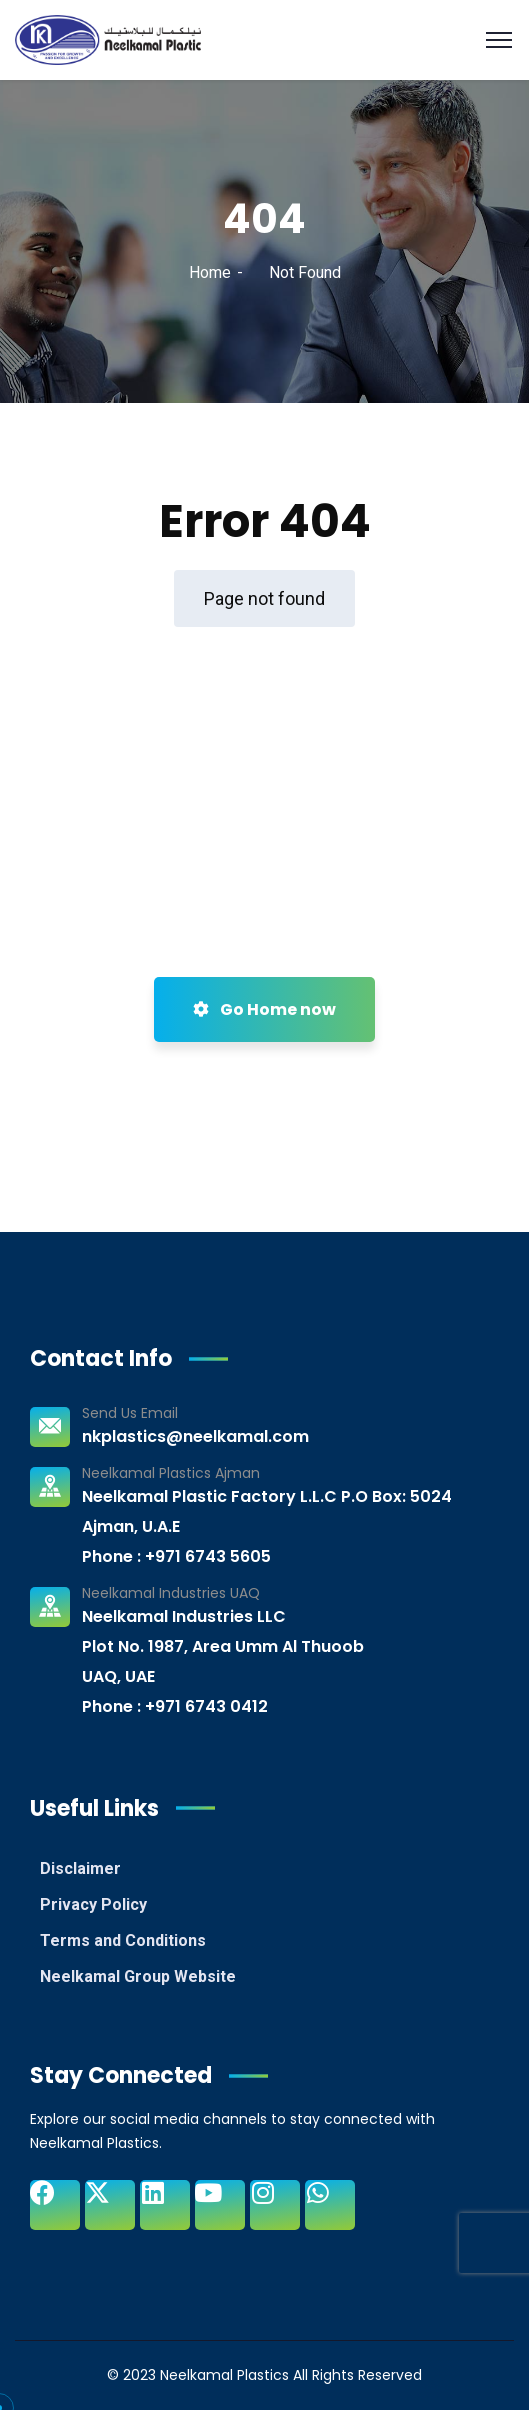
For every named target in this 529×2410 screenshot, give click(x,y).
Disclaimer (80, 1868)
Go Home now (264, 1009)
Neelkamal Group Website (138, 1976)
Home (210, 272)
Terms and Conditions (123, 1940)
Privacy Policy (93, 1904)
